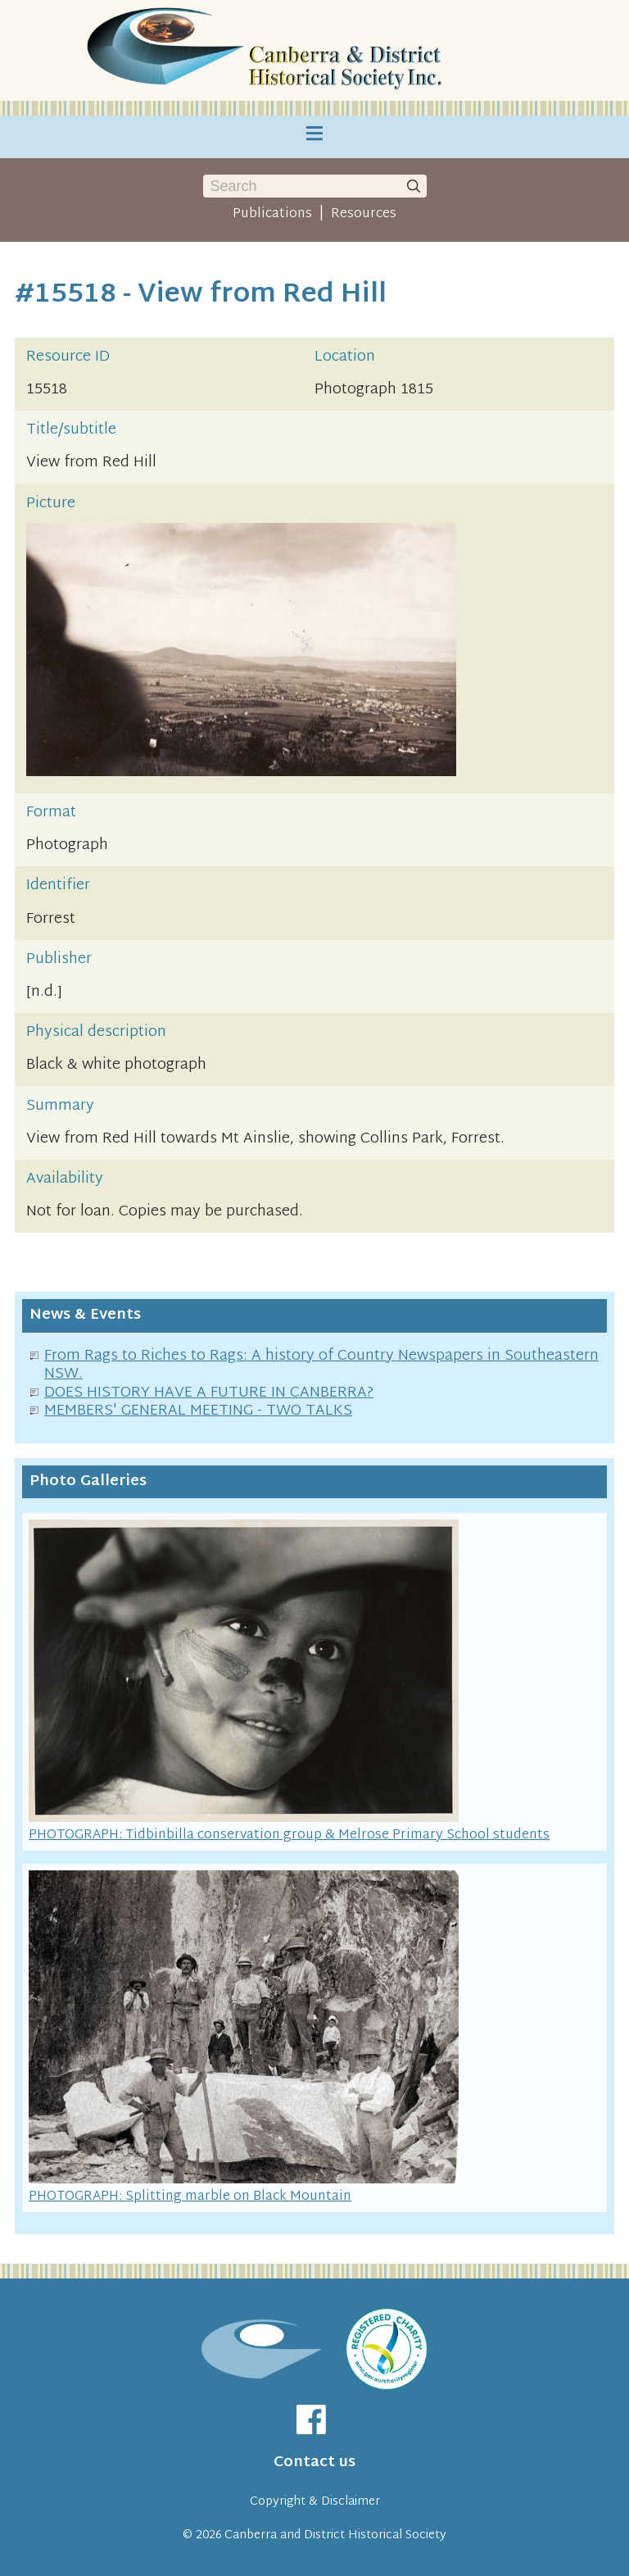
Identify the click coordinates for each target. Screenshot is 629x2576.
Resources (363, 214)
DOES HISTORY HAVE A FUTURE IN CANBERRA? (208, 1392)
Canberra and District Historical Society (335, 2535)
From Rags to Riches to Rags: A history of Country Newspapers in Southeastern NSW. (321, 1365)
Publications (272, 214)
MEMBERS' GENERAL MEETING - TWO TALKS (198, 1410)
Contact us (314, 2462)
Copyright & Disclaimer (315, 2502)
